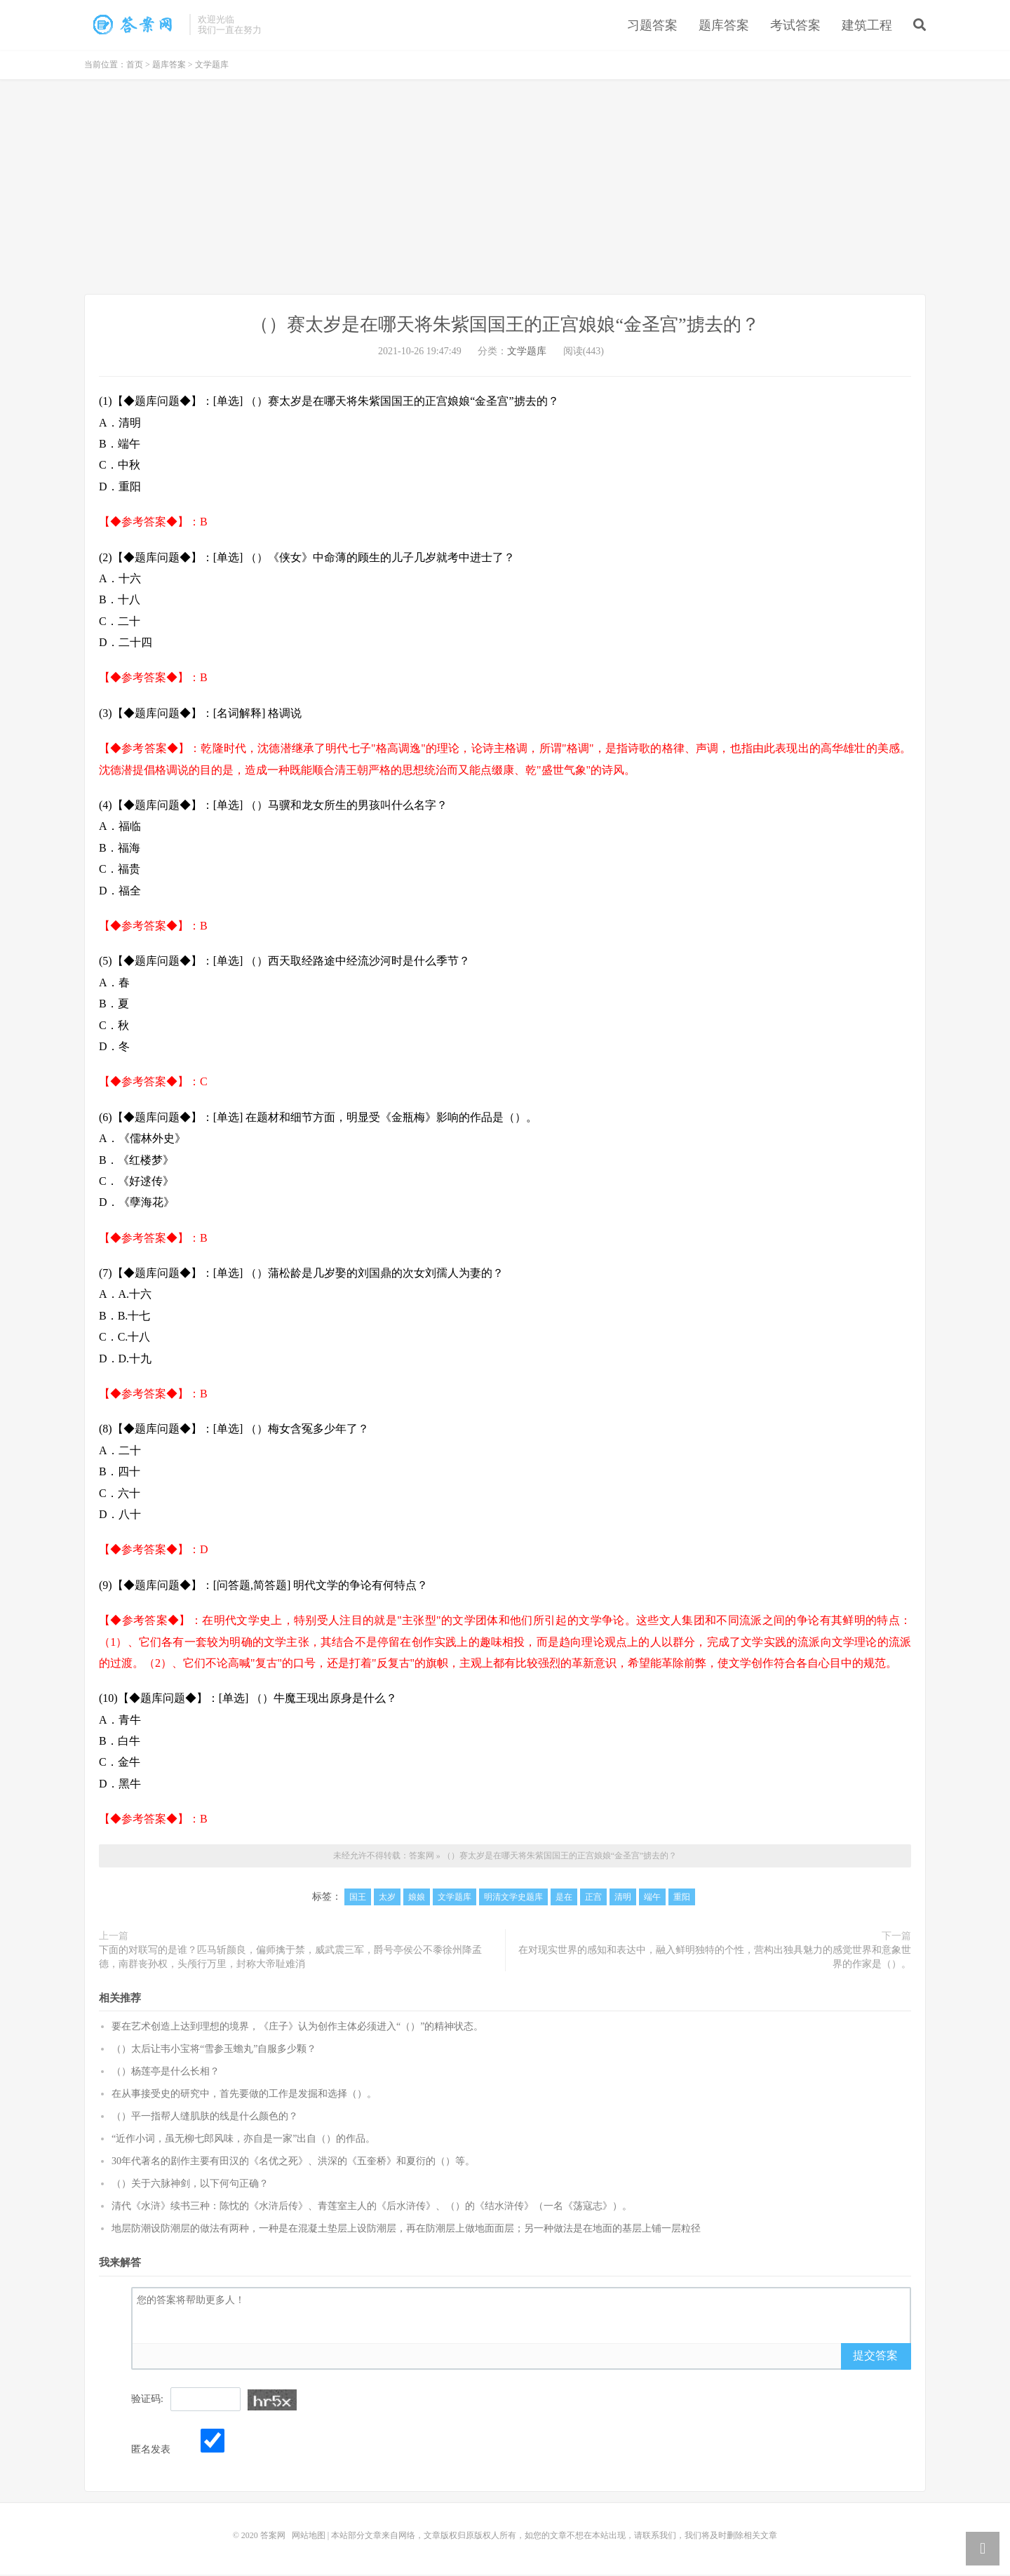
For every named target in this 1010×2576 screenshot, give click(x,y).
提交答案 (875, 2357)
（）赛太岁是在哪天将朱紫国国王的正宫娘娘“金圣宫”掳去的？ (133, 25)
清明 (622, 1898)
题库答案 (724, 26)
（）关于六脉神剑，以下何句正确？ (190, 2185)
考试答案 (795, 26)
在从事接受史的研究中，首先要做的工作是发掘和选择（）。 (244, 2096)
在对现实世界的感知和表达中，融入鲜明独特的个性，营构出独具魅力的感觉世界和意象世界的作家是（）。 (714, 1958)
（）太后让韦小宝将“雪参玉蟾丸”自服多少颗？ (214, 2051)
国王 (357, 1898)
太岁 (387, 1898)
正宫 (593, 1898)
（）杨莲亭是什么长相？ (166, 2073)
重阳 (681, 1898)
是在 (564, 1898)
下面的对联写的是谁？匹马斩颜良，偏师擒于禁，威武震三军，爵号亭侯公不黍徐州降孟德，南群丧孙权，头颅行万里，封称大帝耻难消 (290, 1958)
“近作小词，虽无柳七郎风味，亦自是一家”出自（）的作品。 (243, 2140)
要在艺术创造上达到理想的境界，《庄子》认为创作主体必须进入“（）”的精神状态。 (297, 2028)
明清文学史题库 (513, 1898)
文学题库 (212, 67)
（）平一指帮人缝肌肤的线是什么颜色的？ (205, 2118)
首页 (134, 67)
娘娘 (416, 1898)
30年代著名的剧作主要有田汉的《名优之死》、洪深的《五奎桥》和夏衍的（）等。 (293, 2163)
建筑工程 (867, 26)
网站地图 (308, 2537)
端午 (652, 1898)
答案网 (421, 1857)
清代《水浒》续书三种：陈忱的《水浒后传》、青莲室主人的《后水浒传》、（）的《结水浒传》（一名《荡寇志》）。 (372, 2208)
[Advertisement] (505, 191)
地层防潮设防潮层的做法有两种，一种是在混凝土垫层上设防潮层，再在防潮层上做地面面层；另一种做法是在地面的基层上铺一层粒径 (406, 2230)
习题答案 (652, 26)
